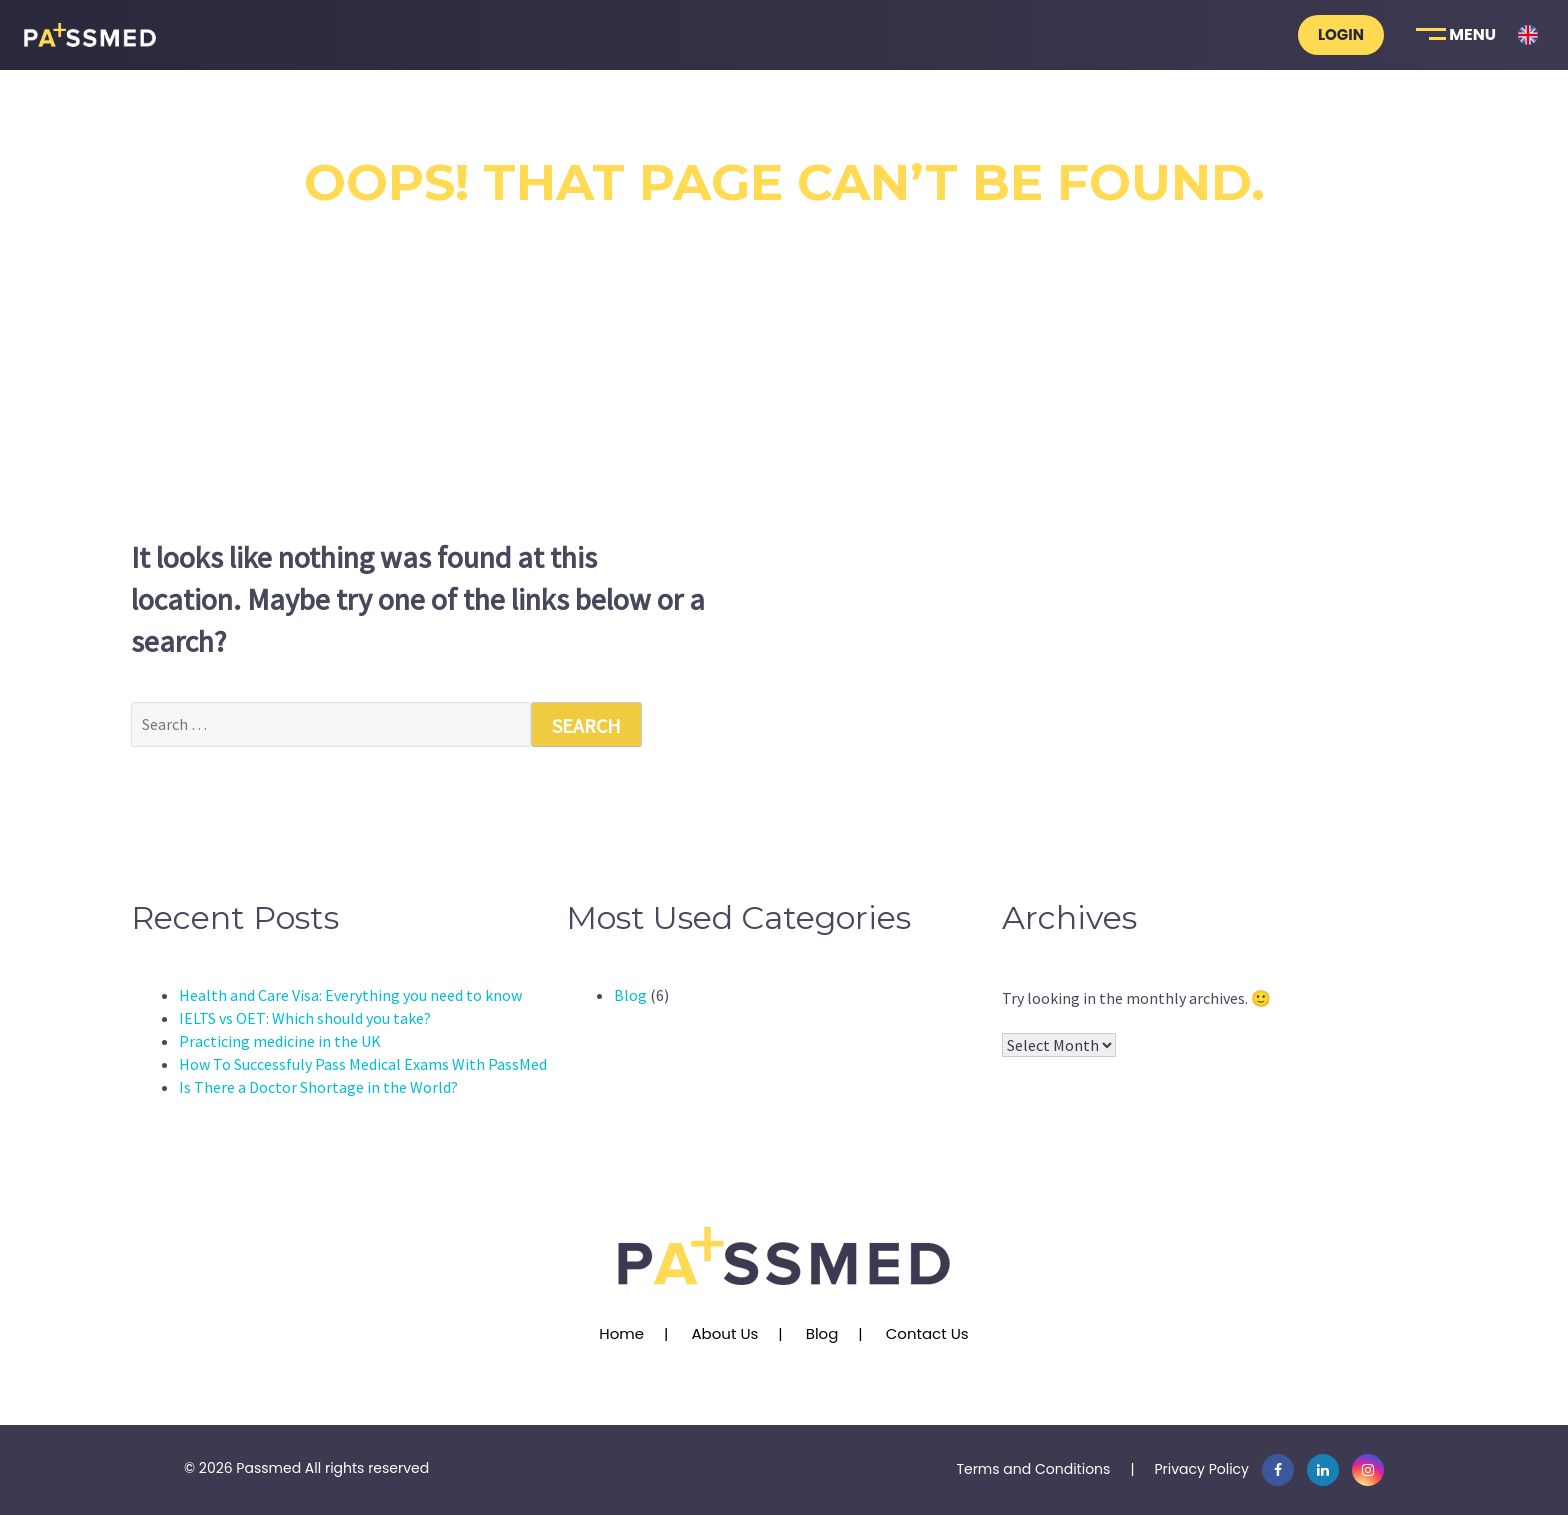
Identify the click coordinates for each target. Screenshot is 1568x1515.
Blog (630, 995)
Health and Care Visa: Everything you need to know (350, 995)
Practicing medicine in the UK (280, 1041)
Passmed (268, 1468)
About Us (724, 1333)
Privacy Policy (1201, 1469)
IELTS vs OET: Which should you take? (305, 1018)
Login (1341, 34)
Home (621, 1333)
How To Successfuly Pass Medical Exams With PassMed (363, 1064)
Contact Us (927, 1333)
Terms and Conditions (1033, 1469)
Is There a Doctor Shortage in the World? (318, 1087)
